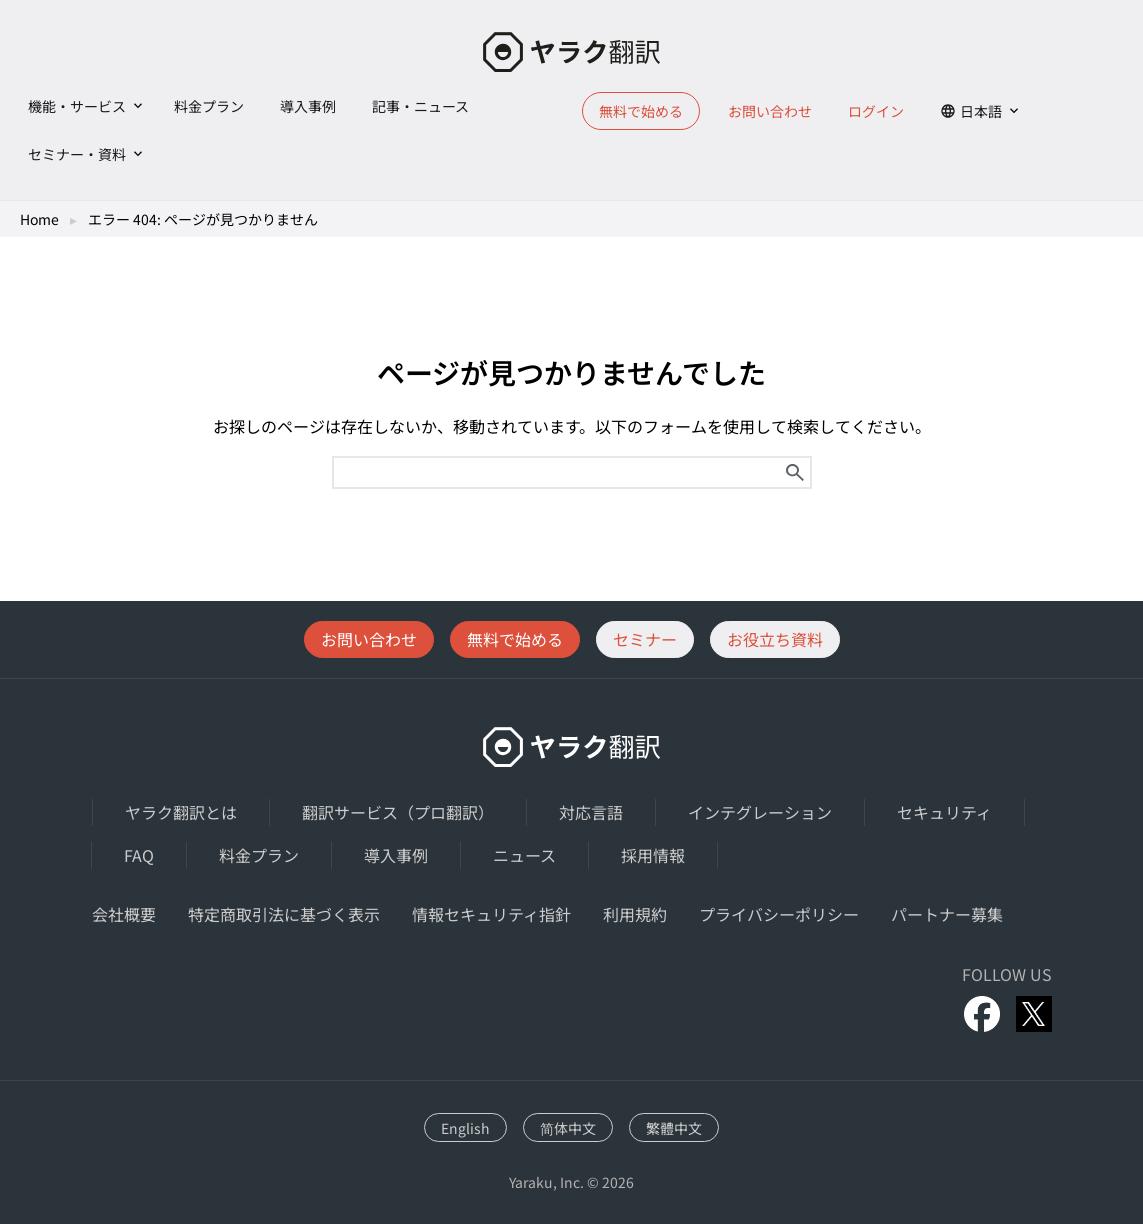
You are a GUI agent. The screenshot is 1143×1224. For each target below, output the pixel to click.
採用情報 (653, 855)
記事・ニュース (420, 106)
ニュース (524, 855)
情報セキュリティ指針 (491, 914)
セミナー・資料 (77, 154)
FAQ (139, 855)
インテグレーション (760, 812)
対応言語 (591, 812)
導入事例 (308, 106)
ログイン (876, 111)
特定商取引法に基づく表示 (284, 914)
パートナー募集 (947, 914)
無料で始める (641, 111)
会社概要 (124, 914)
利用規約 (635, 914)
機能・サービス (77, 106)
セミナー (645, 639)
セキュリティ (944, 812)
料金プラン (209, 106)
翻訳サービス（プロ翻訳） (398, 812)
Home (39, 219)
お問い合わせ (770, 111)
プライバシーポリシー (779, 914)
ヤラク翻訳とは (181, 812)
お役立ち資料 (775, 639)
